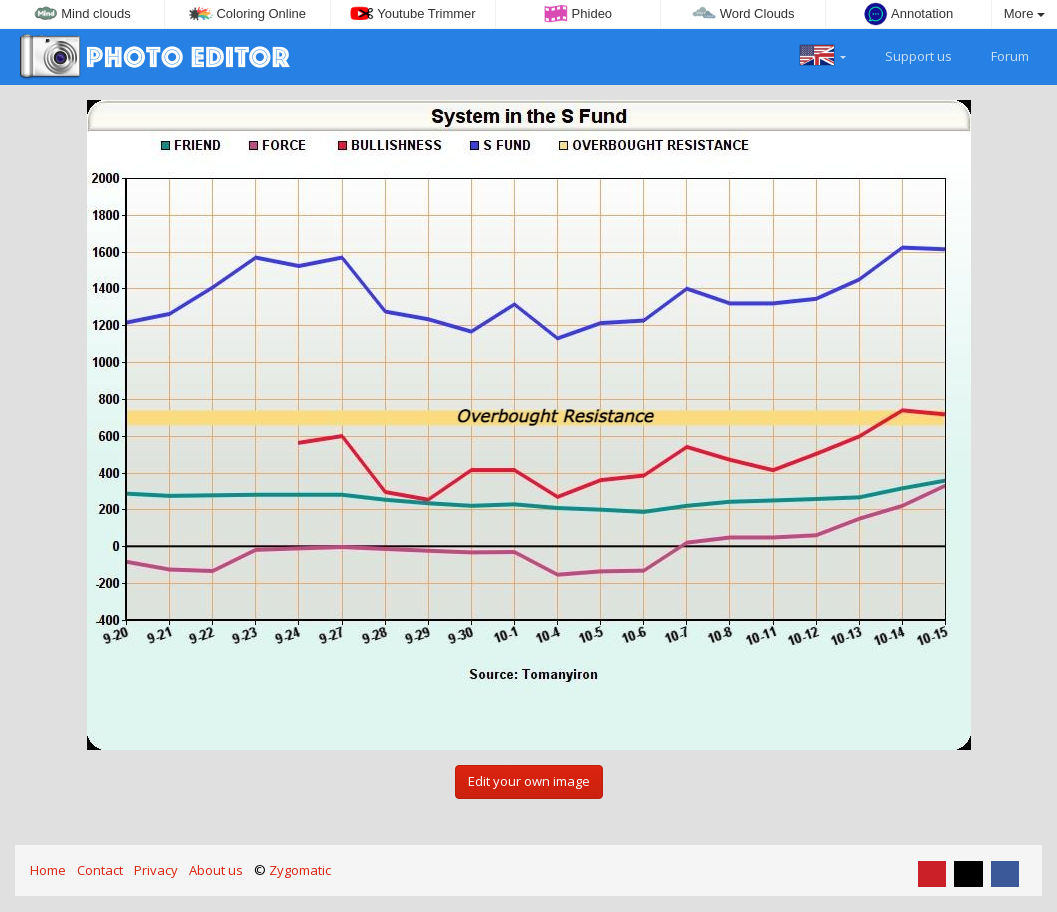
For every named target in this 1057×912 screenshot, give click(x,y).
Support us (907, 54)
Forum (998, 54)
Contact (100, 870)
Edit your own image (529, 781)
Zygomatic (300, 870)
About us (216, 870)
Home (48, 870)
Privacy (156, 870)
